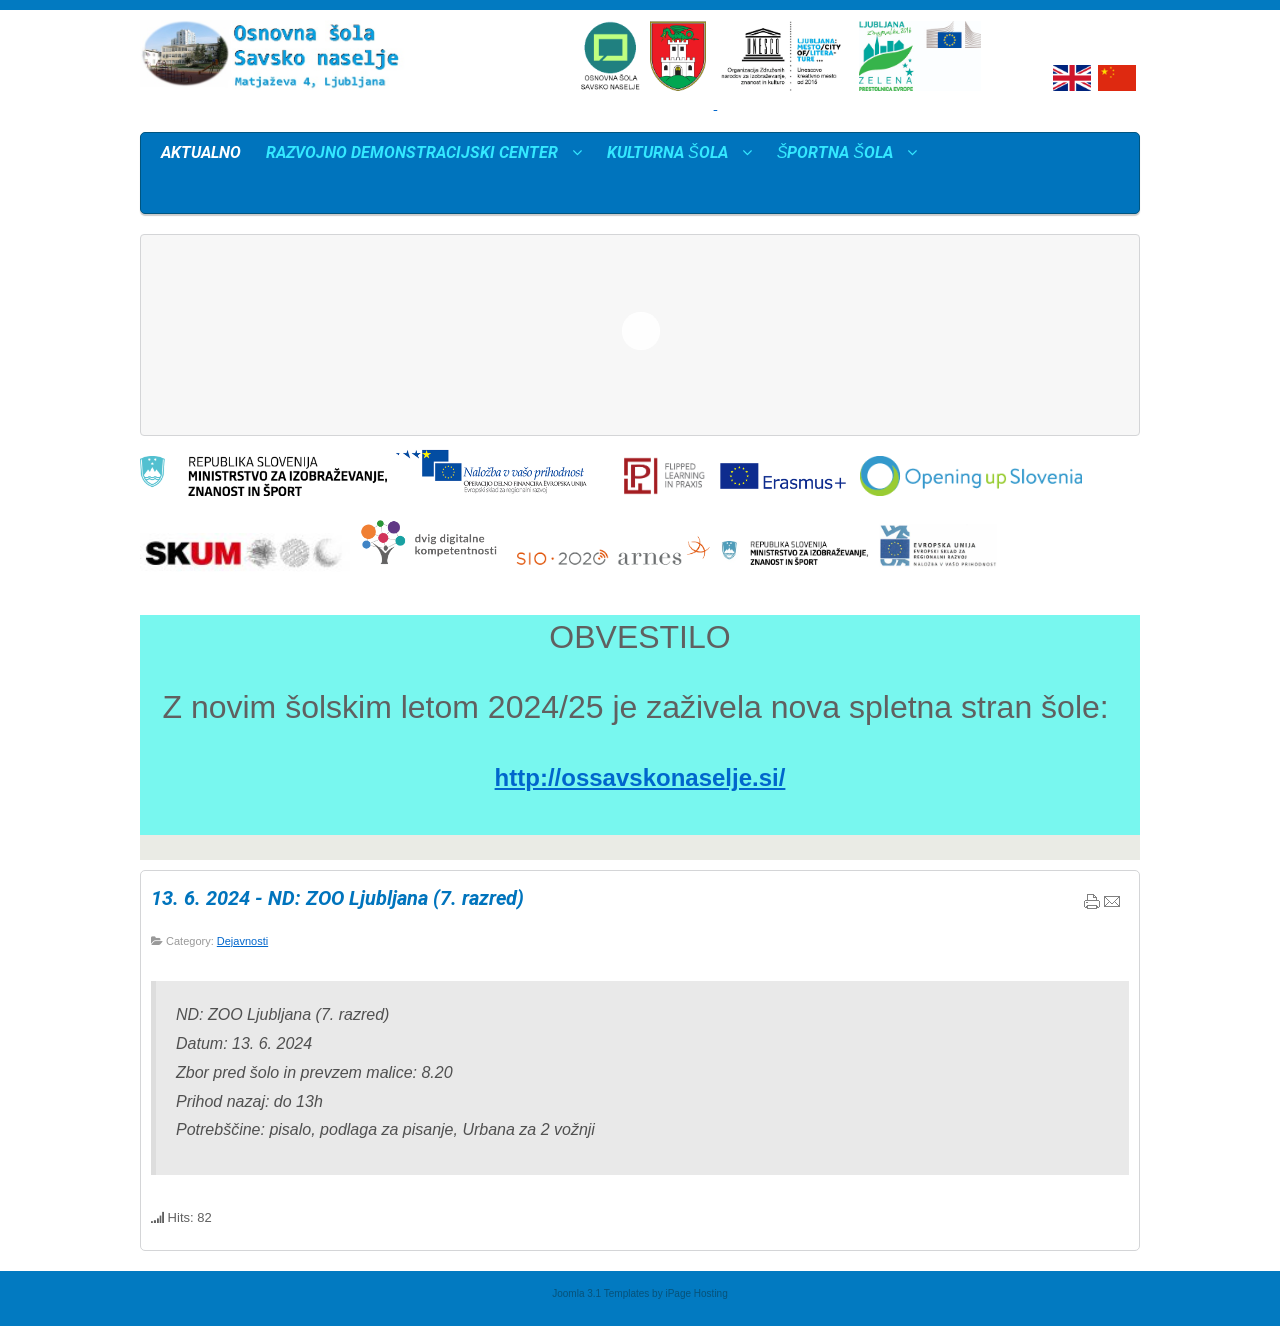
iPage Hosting (696, 1293)
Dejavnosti (242, 941)
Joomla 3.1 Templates (600, 1293)
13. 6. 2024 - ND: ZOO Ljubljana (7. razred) (337, 898)
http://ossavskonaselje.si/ (640, 777)
